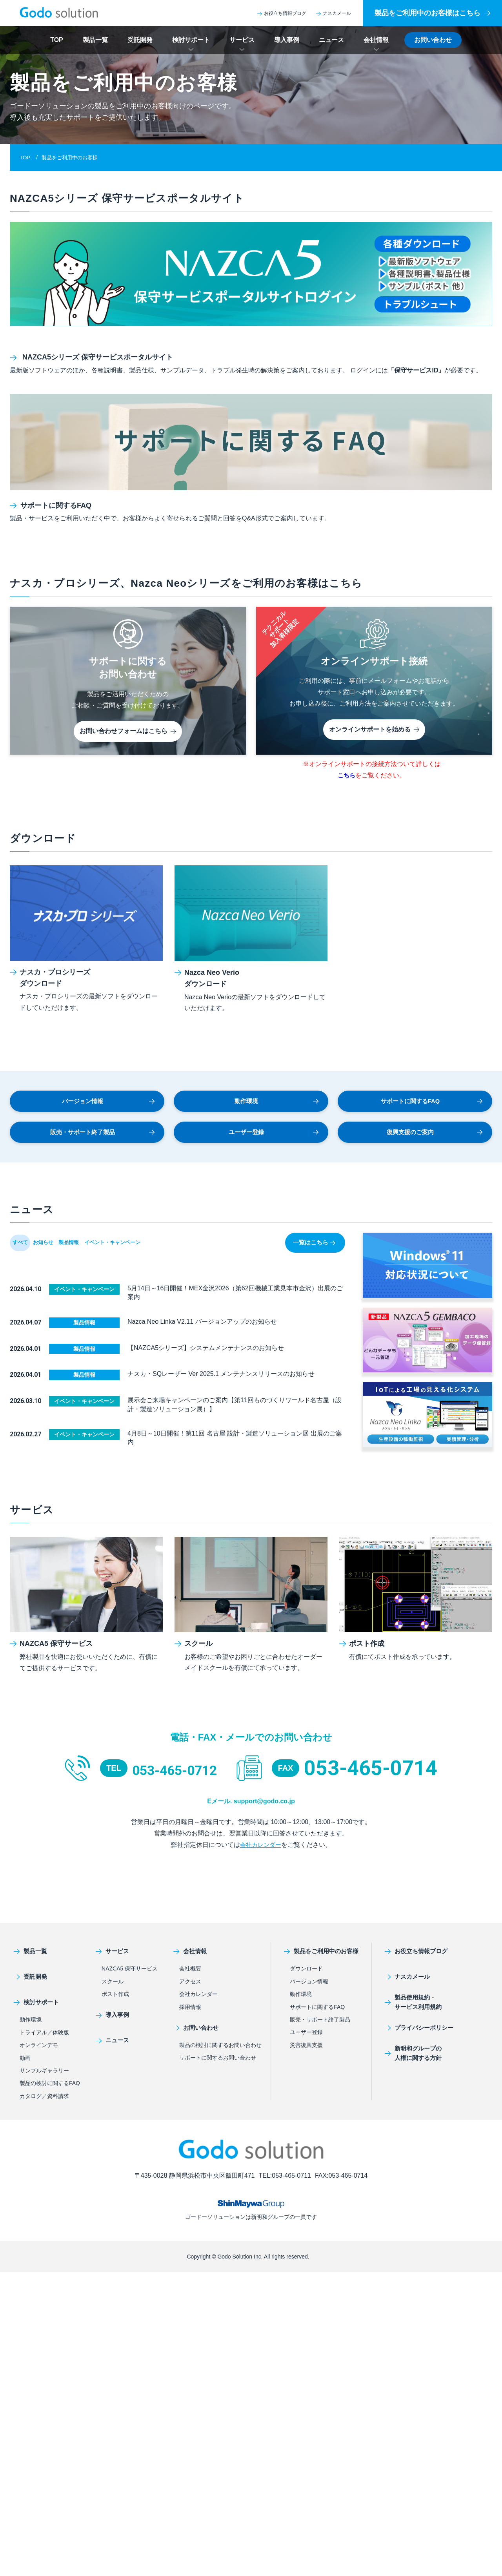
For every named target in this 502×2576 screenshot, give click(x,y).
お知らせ (61, 1254)
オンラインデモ (39, 2048)
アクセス (190, 1985)
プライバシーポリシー (413, 2031)
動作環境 (276, 1106)
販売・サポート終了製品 (101, 1141)
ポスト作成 (115, 1997)
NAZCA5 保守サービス (130, 1972)
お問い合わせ (433, 39)
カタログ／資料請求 (44, 2099)
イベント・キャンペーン (155, 1254)
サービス (242, 39)
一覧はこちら (311, 1253)
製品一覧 (95, 39)
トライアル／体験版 (44, 2036)
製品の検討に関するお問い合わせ (220, 2048)
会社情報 (376, 39)
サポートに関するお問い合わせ (217, 2061)
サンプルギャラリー (44, 2074)
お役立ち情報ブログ (281, 13)
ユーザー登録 (273, 1141)
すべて (26, 1254)
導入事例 (286, 39)
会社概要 (190, 1972)
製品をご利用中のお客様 (319, 1955)
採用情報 (190, 2010)
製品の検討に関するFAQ (50, 2086)
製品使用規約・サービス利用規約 (407, 2006)
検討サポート (191, 39)
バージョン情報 (108, 1106)
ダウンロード (306, 1972)
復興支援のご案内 (434, 1141)
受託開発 (140, 39)
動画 (25, 2061)
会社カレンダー (260, 1848)
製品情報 (98, 1254)
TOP (56, 39)
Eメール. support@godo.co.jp (251, 1804)
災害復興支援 (306, 2048)
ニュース (331, 39)
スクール (113, 1985)
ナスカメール (333, 13)
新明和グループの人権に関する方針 (407, 2057)
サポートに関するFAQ (430, 1106)
